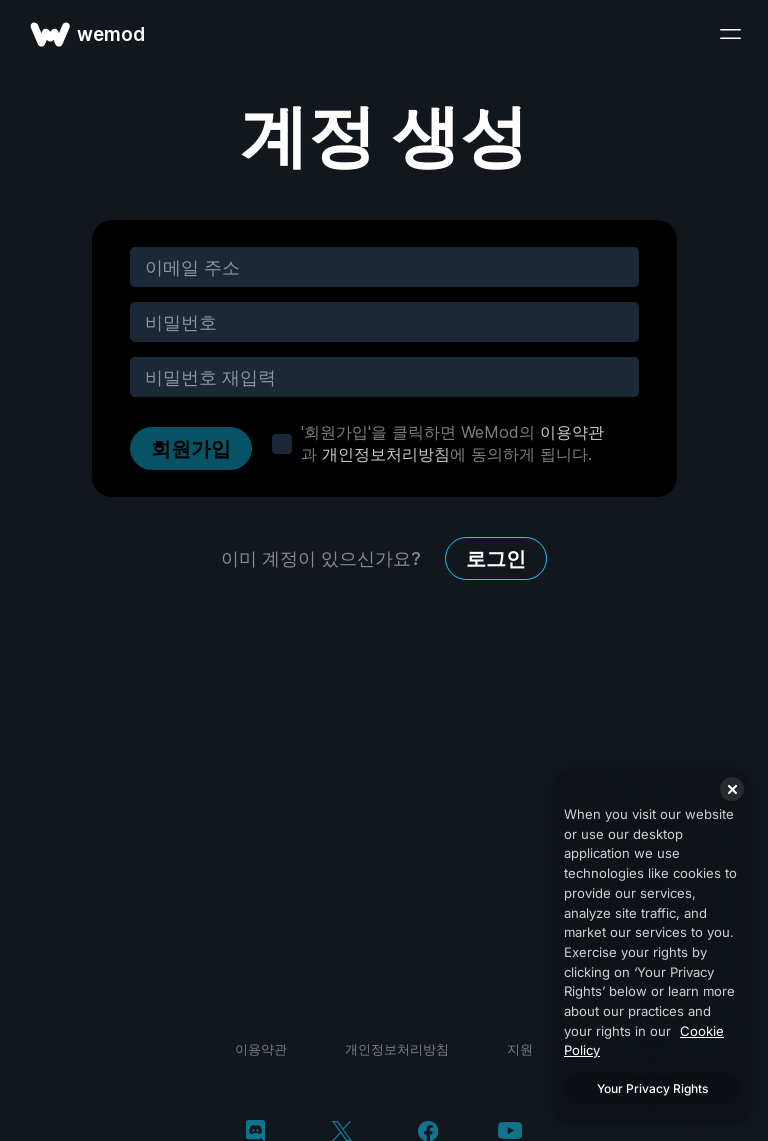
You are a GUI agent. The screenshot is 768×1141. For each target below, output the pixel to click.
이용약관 (572, 432)
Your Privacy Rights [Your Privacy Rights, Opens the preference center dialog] (652, 1088)
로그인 (496, 559)
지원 (520, 1049)
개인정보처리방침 (386, 454)
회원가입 (191, 449)
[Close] (732, 789)
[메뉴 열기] (730, 34)
